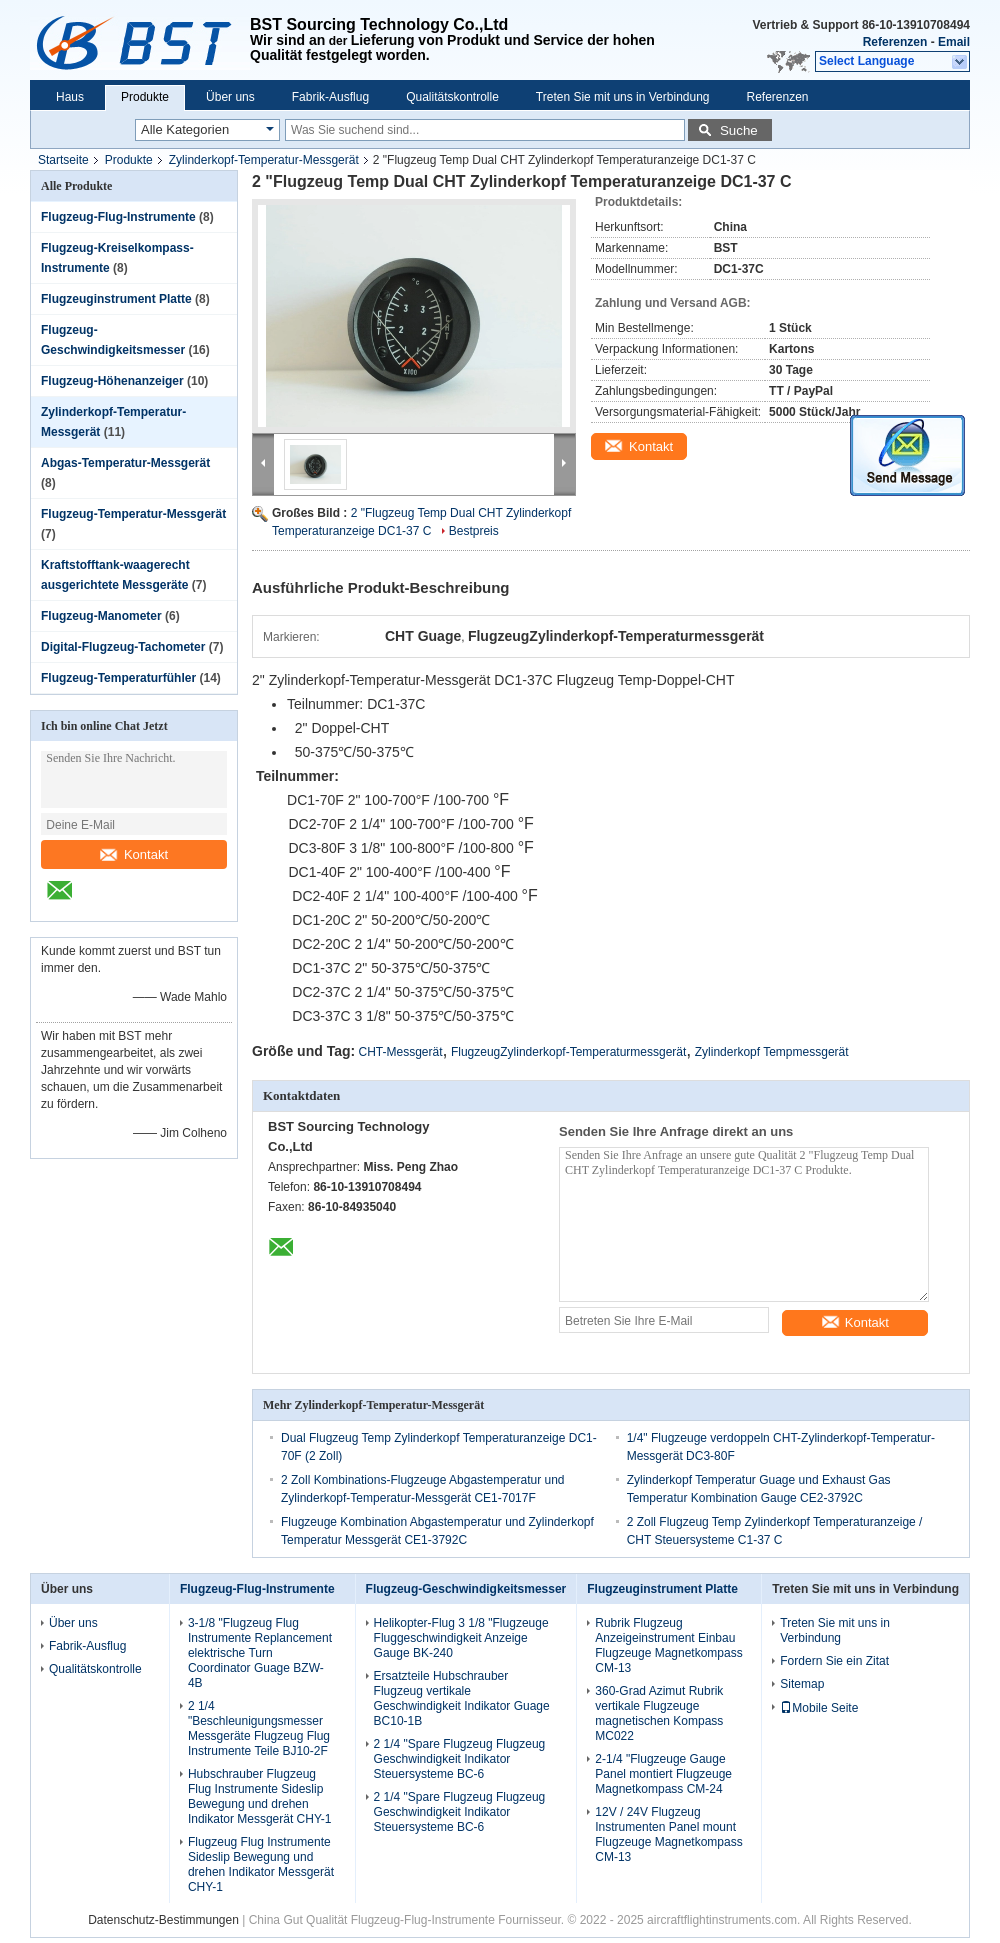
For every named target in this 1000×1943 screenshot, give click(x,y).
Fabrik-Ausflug (330, 97)
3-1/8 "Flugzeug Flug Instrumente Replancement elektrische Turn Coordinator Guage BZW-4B (260, 1653)
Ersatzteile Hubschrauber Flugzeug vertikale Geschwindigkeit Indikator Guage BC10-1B (462, 1698)
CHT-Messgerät (401, 1052)
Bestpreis (474, 531)
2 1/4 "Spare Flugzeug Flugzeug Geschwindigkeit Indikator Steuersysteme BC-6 (460, 1759)
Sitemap (802, 1684)
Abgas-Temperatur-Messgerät (125, 463)
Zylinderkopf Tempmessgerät (772, 1052)
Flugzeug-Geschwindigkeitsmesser (466, 1589)
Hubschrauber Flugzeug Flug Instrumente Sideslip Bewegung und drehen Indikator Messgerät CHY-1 (260, 1796)
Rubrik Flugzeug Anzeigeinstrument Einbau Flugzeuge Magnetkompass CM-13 (668, 1645)
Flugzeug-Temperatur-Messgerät (133, 514)
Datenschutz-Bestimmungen (163, 1920)
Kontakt (134, 854)
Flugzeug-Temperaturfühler (118, 678)
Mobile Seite (819, 1708)
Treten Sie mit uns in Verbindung (623, 97)
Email (954, 42)
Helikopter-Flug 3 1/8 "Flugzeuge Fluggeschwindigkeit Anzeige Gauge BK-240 (461, 1638)
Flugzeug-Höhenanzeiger (112, 381)
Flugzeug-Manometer (101, 616)
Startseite (63, 160)
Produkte (145, 97)
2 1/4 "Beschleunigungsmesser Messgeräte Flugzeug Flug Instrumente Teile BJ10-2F (259, 1728)
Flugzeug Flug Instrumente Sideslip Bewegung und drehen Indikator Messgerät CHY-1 (261, 1864)
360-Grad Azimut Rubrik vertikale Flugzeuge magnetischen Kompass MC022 (659, 1713)
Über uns (230, 97)
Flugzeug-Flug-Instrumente (118, 217)
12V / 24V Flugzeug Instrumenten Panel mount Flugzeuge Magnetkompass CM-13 (668, 1834)
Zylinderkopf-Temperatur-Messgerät (264, 160)
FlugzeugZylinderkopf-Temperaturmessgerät (568, 1052)
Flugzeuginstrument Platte (116, 299)
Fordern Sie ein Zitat (834, 1661)
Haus (70, 97)
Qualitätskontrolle (452, 97)
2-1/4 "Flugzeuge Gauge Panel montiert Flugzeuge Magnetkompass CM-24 (663, 1774)
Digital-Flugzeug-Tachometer (123, 647)
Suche (739, 130)
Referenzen (895, 42)
